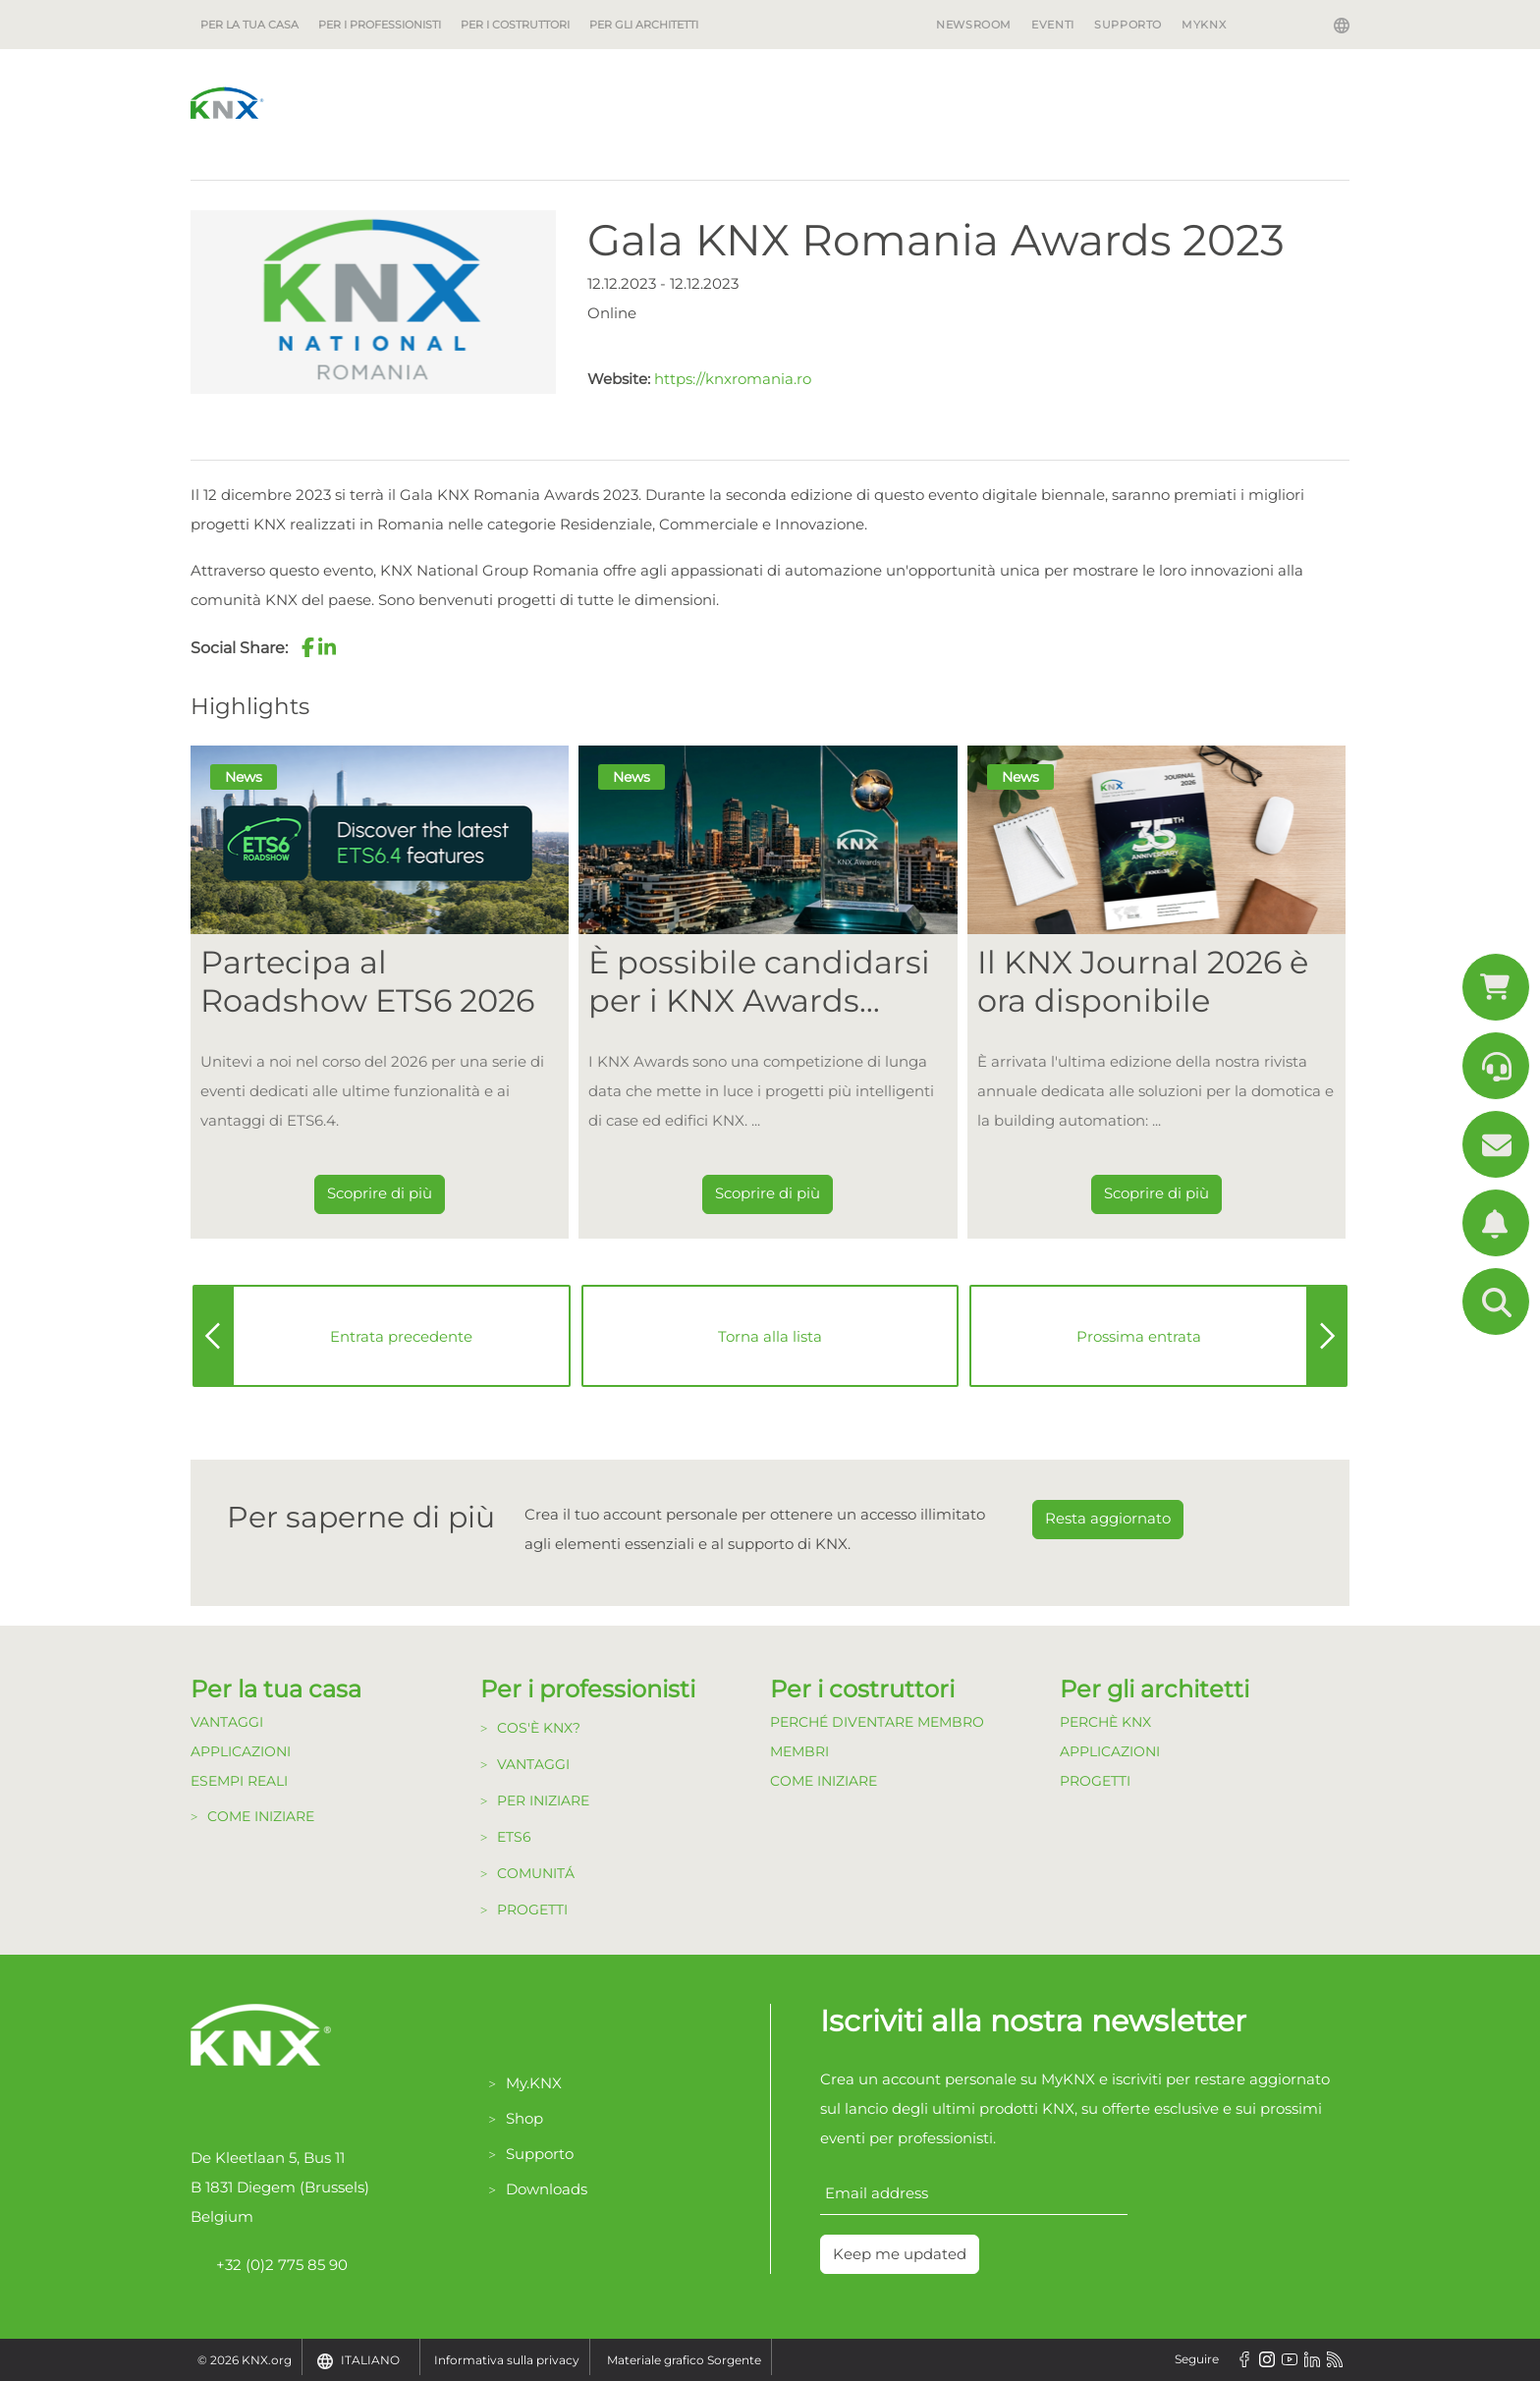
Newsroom (974, 24)
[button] (307, 647)
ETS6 (514, 1837)
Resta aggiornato (1108, 1518)
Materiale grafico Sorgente (684, 2360)
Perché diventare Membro (877, 1722)
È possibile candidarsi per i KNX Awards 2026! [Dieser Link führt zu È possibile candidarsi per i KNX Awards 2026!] (759, 982)
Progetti (532, 1909)
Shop (524, 2118)
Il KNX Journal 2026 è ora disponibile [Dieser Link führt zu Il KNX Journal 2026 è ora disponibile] (1142, 981)
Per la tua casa (249, 24)
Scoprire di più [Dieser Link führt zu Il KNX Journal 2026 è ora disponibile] (1156, 1193)
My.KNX (534, 2083)
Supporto (1128, 24)
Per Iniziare (543, 1800)
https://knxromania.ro (732, 378)
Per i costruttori (515, 24)
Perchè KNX (1105, 1722)
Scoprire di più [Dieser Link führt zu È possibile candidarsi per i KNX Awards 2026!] (767, 1193)
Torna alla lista (770, 1336)
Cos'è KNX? (538, 1728)
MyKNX (1204, 24)
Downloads (546, 2189)
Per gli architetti (643, 24)
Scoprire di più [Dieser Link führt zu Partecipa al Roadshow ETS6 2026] (379, 1193)
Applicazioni (241, 1751)
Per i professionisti (379, 24)
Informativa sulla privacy (506, 2360)
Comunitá (536, 1873)
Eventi (1052, 24)
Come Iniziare (260, 1816)
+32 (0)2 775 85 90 (269, 2265)
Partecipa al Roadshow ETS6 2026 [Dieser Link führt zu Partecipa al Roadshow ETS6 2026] (367, 981)
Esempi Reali (239, 1781)
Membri (799, 1751)
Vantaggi (227, 1722)
